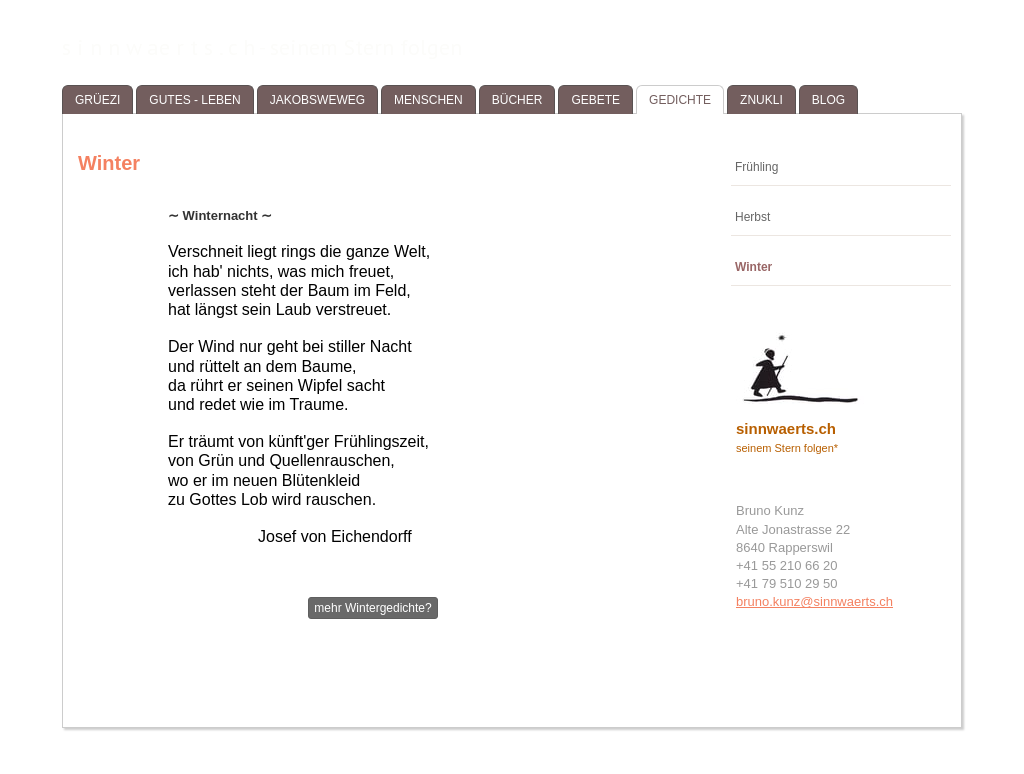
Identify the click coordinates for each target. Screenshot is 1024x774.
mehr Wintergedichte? (372, 608)
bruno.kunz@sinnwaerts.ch (814, 601)
